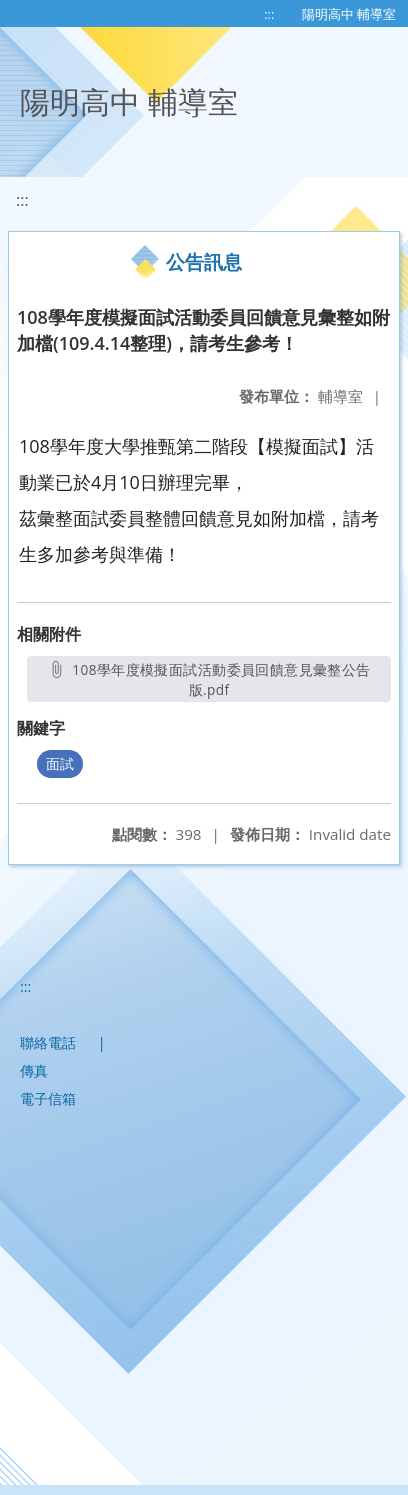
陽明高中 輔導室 (349, 14)
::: (269, 14)
